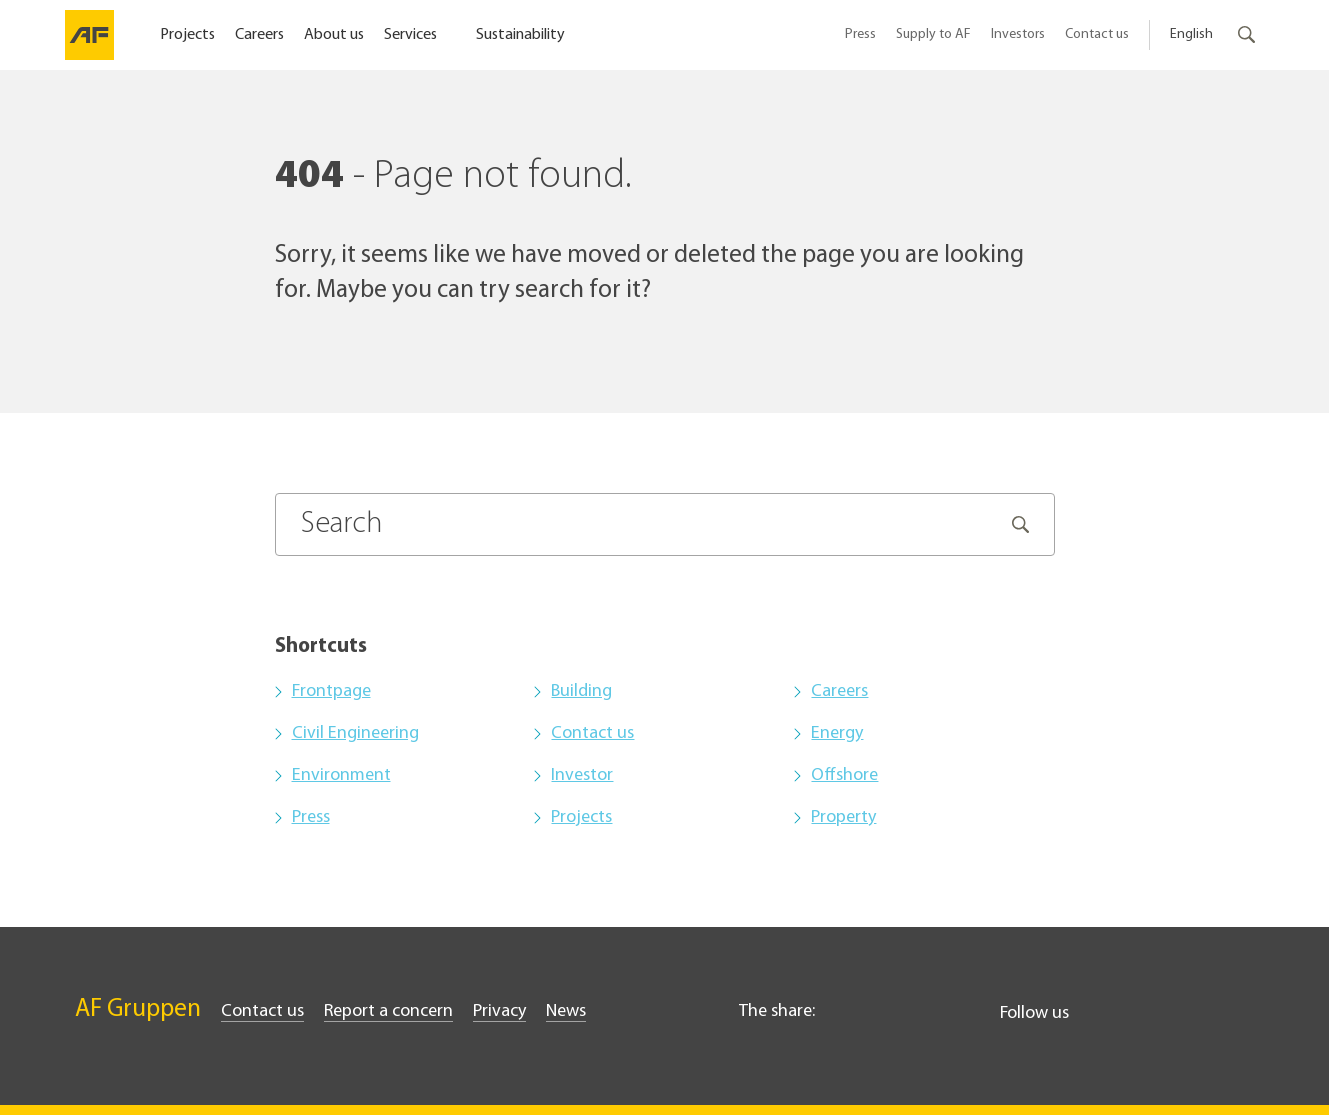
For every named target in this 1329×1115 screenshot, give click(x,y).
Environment (341, 775)
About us (334, 35)
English (1191, 34)
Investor (582, 775)
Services (412, 35)
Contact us (1097, 34)
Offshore (844, 775)
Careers (259, 35)
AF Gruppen (138, 1009)
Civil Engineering (355, 733)
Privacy (499, 1011)
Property (843, 817)
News (566, 1011)
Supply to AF (933, 34)
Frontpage (331, 691)
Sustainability (520, 35)
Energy (837, 733)
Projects (187, 35)
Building (581, 691)
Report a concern (388, 1011)
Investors (1018, 34)
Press (860, 34)
